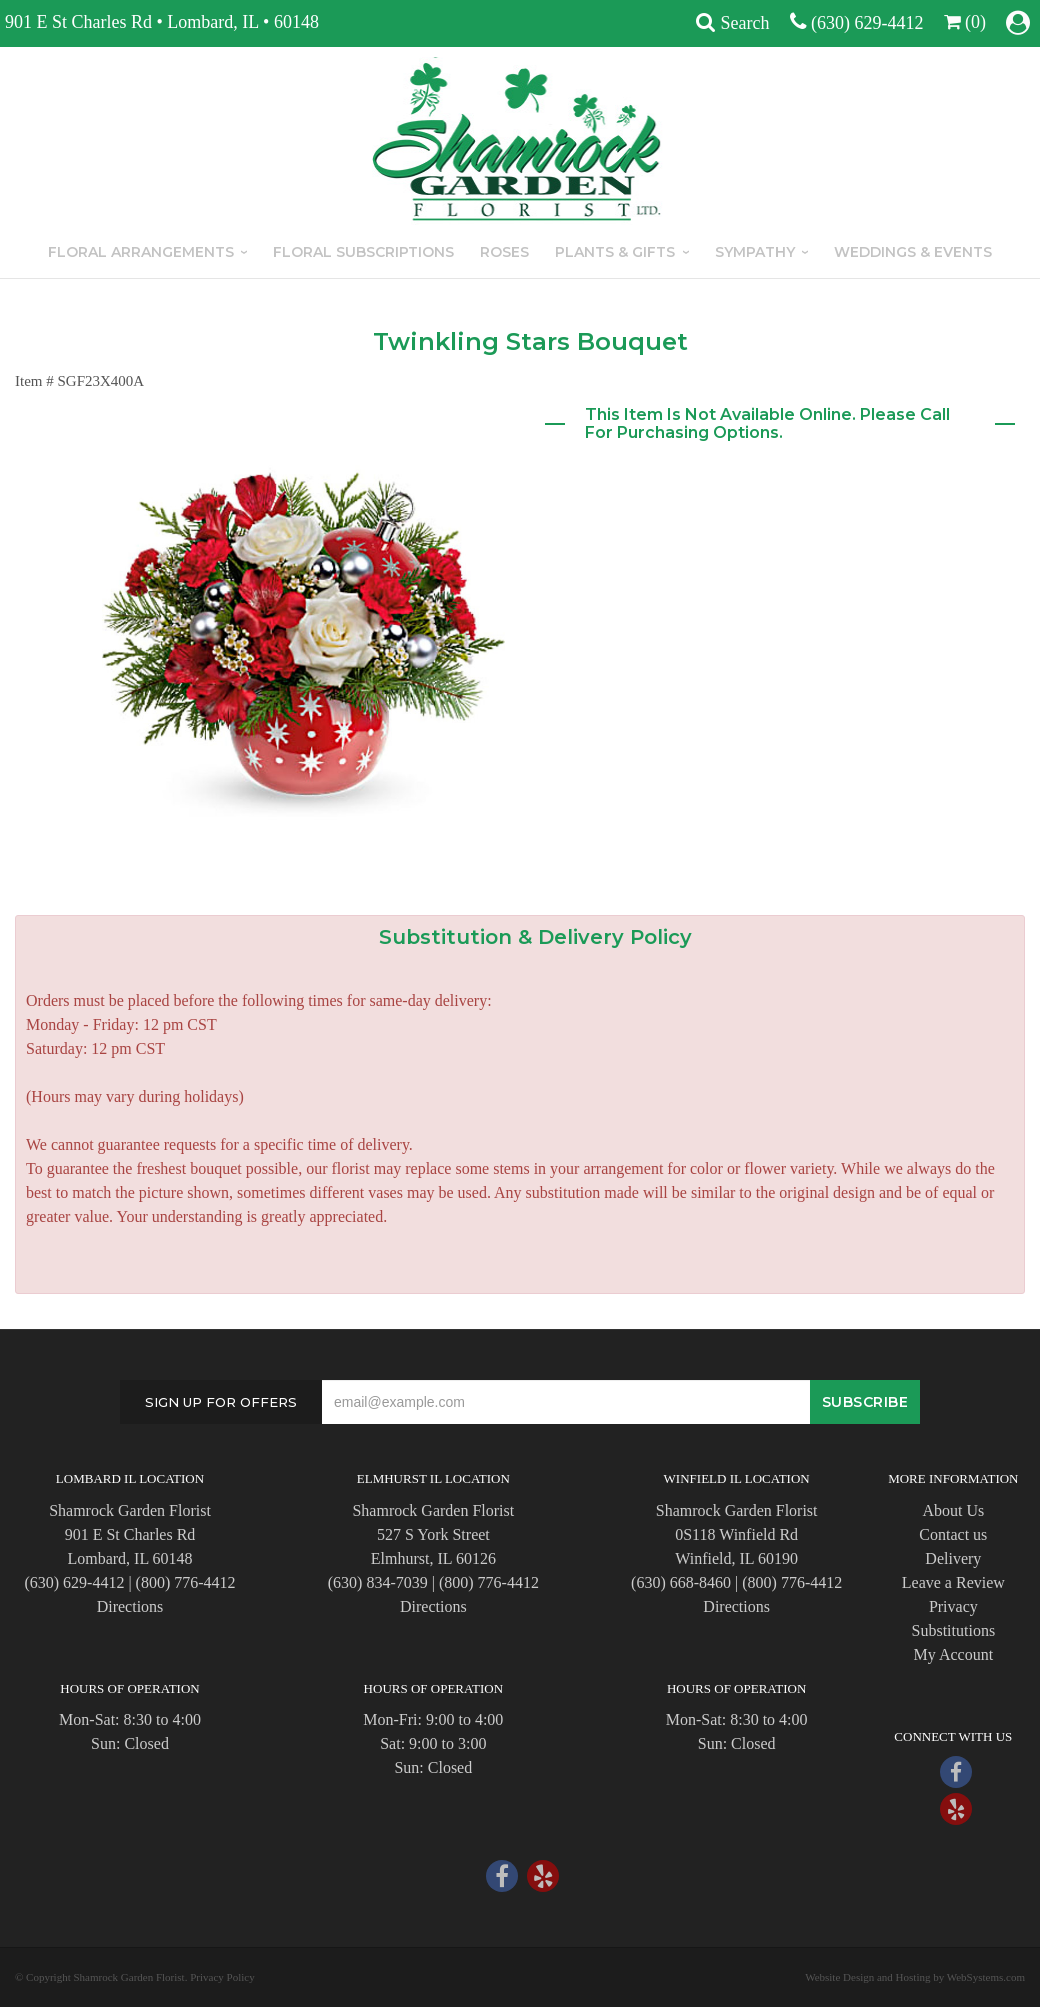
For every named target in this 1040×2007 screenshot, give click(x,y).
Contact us (953, 1534)
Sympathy (755, 252)
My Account (954, 1654)
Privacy (953, 1606)
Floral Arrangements (141, 252)
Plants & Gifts (615, 252)
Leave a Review (953, 1582)
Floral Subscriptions (363, 252)
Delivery (953, 1558)
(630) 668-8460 (681, 1582)
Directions (130, 1606)
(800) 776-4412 (186, 1582)
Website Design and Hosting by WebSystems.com (915, 1977)
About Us (953, 1510)
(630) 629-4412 (867, 23)
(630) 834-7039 (378, 1582)
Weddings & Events (913, 252)
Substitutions (954, 1630)
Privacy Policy (222, 1977)
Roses (504, 252)
